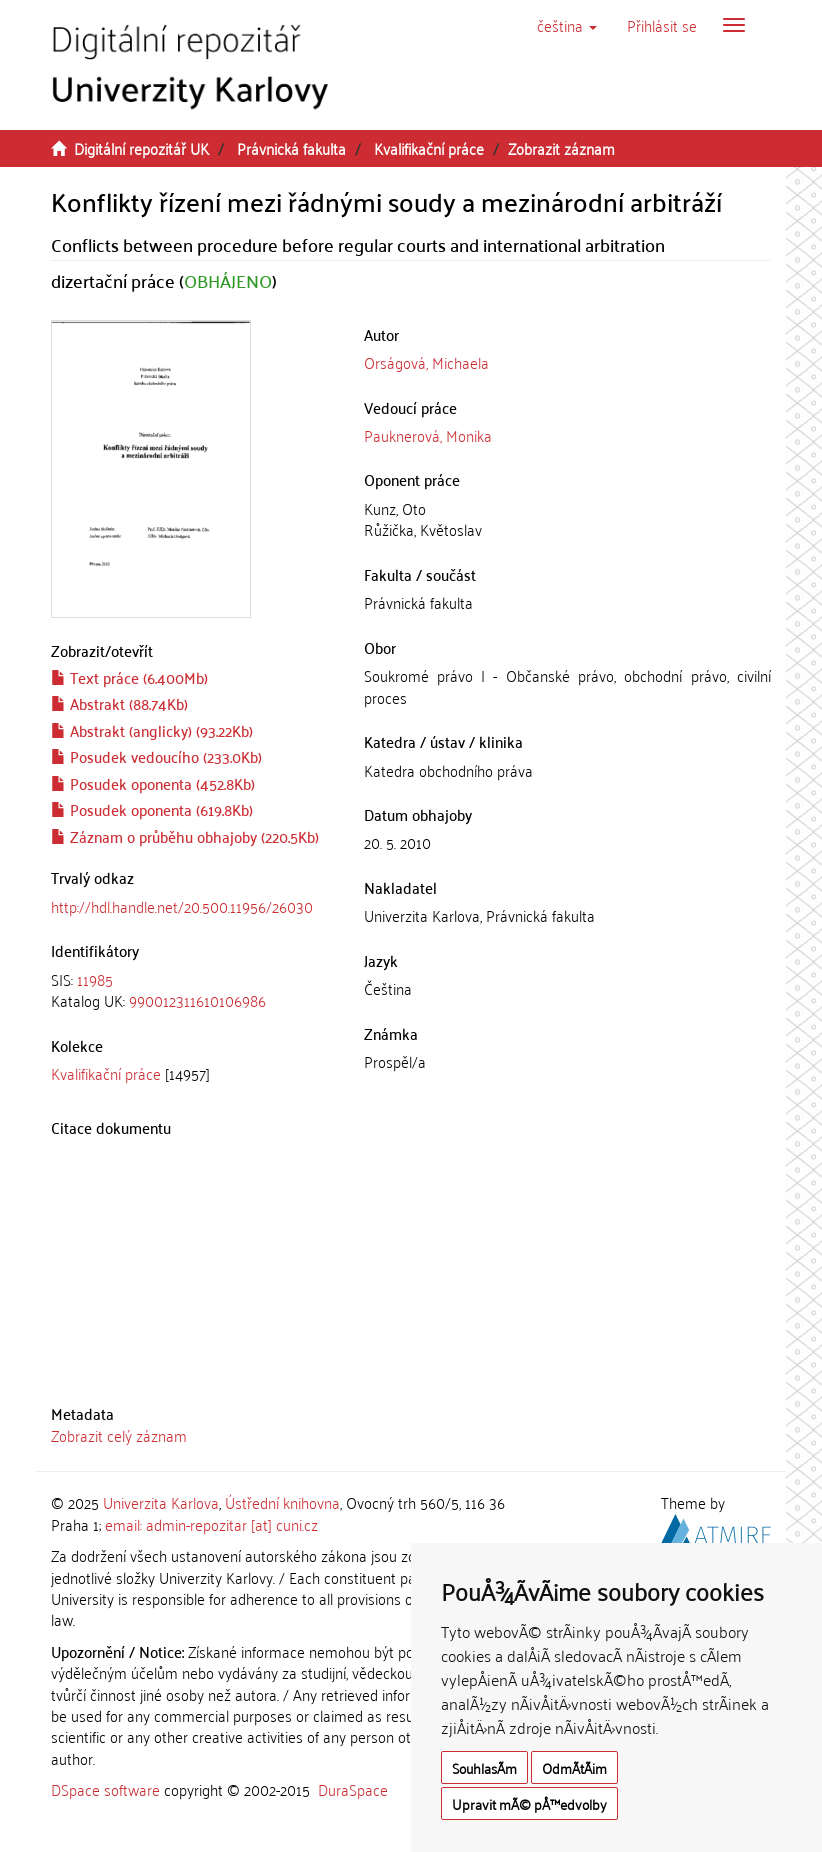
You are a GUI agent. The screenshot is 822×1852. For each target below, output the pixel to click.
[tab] (192, 990)
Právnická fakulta (291, 148)
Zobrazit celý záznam (119, 1435)
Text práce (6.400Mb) (129, 677)
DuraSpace (353, 1789)
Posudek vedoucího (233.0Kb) (156, 756)
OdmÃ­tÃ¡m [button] (574, 1767)
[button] (567, 25)
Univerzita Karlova (161, 1502)
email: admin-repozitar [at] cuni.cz (211, 1524)
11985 (95, 979)
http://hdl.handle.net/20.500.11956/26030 (182, 906)
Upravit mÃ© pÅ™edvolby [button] (529, 1803)
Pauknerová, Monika (428, 435)
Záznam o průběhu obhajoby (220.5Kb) (185, 836)
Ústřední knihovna (282, 1502)
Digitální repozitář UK (141, 148)
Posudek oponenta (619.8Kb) (152, 809)
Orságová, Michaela (426, 362)
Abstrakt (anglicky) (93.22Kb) (152, 730)
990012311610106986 (197, 1000)
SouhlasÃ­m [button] (484, 1767)
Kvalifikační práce (429, 148)
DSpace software (105, 1789)
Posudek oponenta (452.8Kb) (153, 783)
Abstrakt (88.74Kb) (119, 703)
